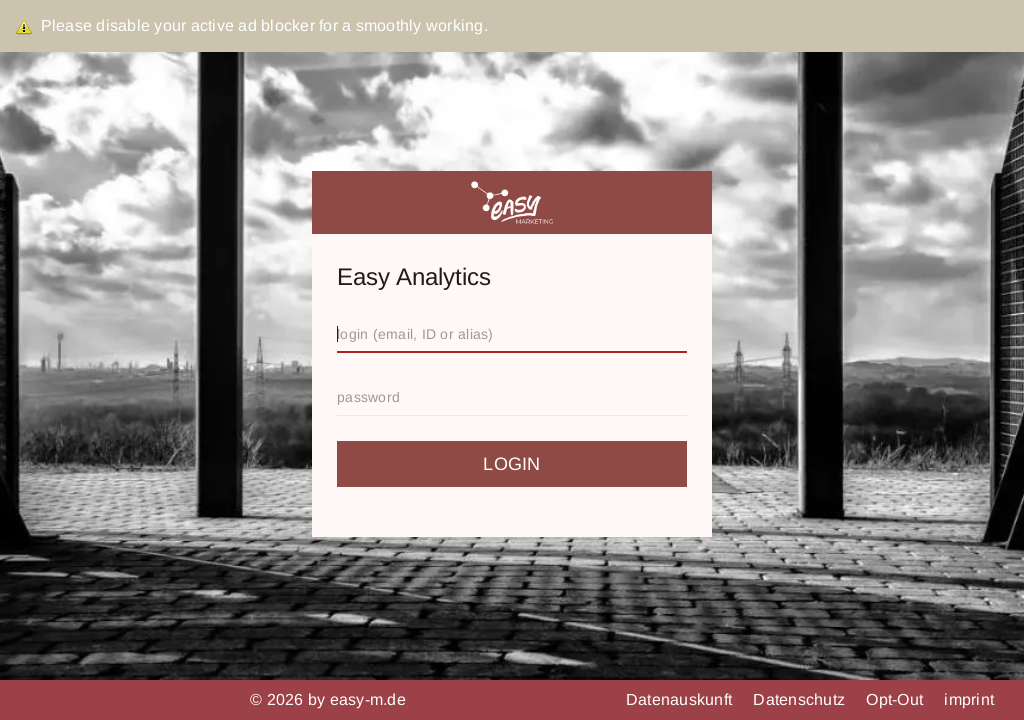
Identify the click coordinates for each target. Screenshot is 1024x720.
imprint (969, 699)
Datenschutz (801, 699)
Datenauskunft (681, 699)
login (511, 464)
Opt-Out (896, 699)
